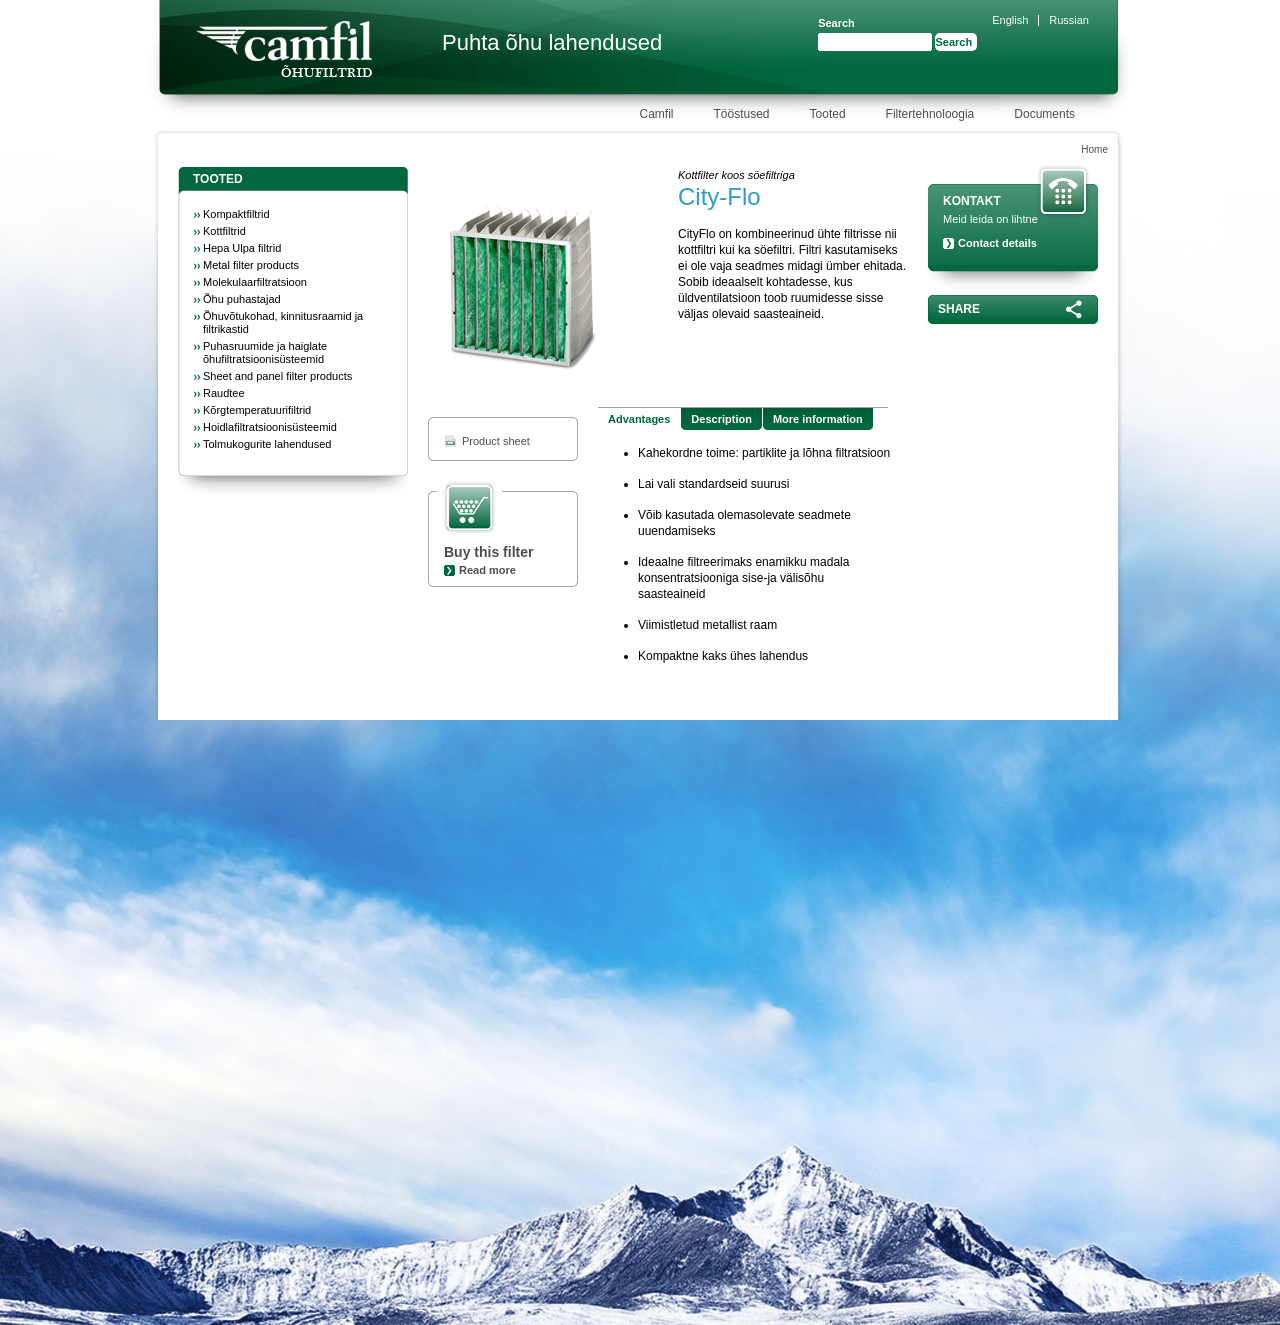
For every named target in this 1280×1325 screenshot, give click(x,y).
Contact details (997, 243)
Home (1094, 149)
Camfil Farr (284, 49)
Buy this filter (488, 552)
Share (959, 309)
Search (836, 23)
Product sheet (496, 441)
